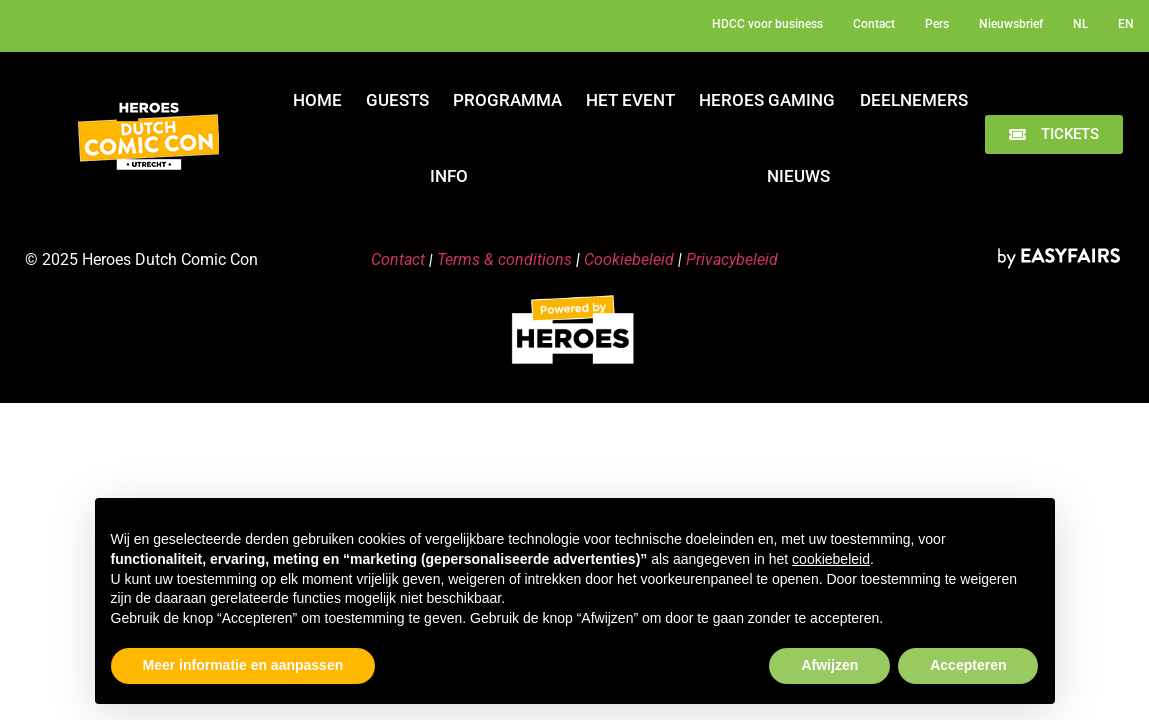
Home (317, 100)
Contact (398, 259)
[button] (1054, 134)
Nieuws (798, 176)
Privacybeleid (732, 259)
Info (449, 176)
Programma (507, 100)
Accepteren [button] (968, 665)
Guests (397, 100)
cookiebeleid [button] (831, 559)
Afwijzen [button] (829, 665)
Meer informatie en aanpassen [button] (243, 665)
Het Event (630, 100)
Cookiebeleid (629, 259)
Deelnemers (914, 100)
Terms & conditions (504, 259)
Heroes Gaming (767, 100)
